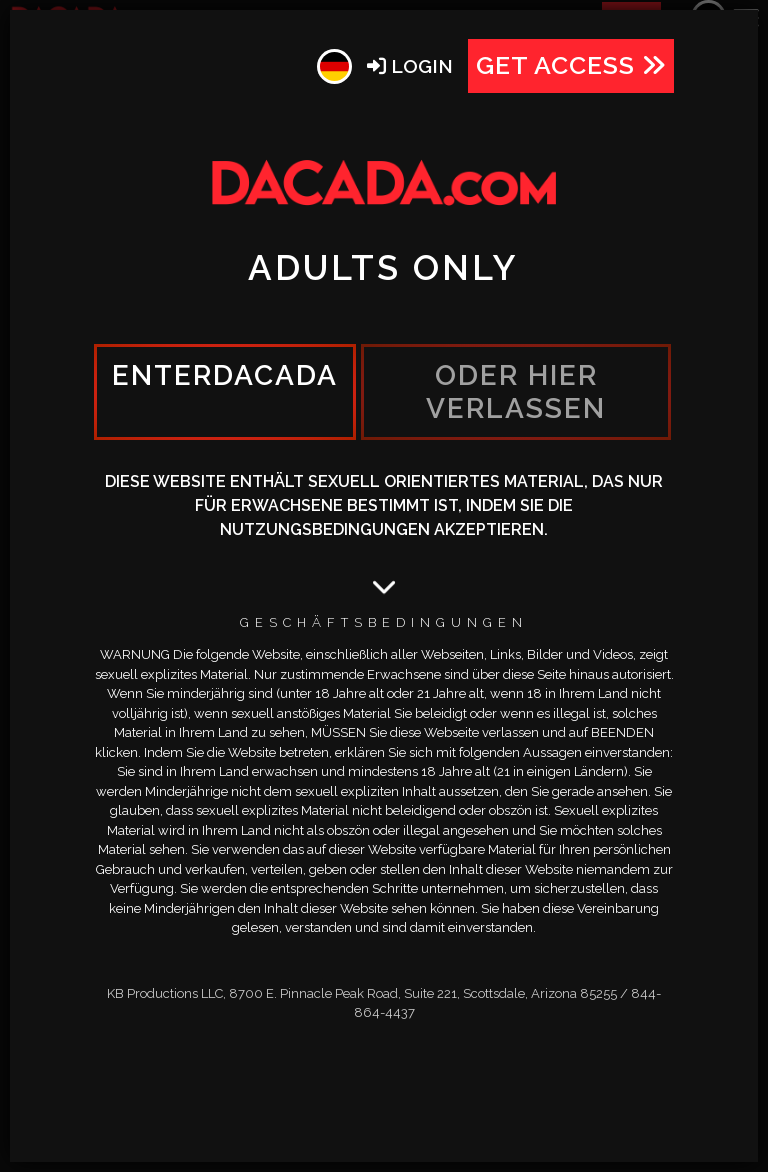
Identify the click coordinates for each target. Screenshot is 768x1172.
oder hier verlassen (516, 392)
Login (410, 66)
